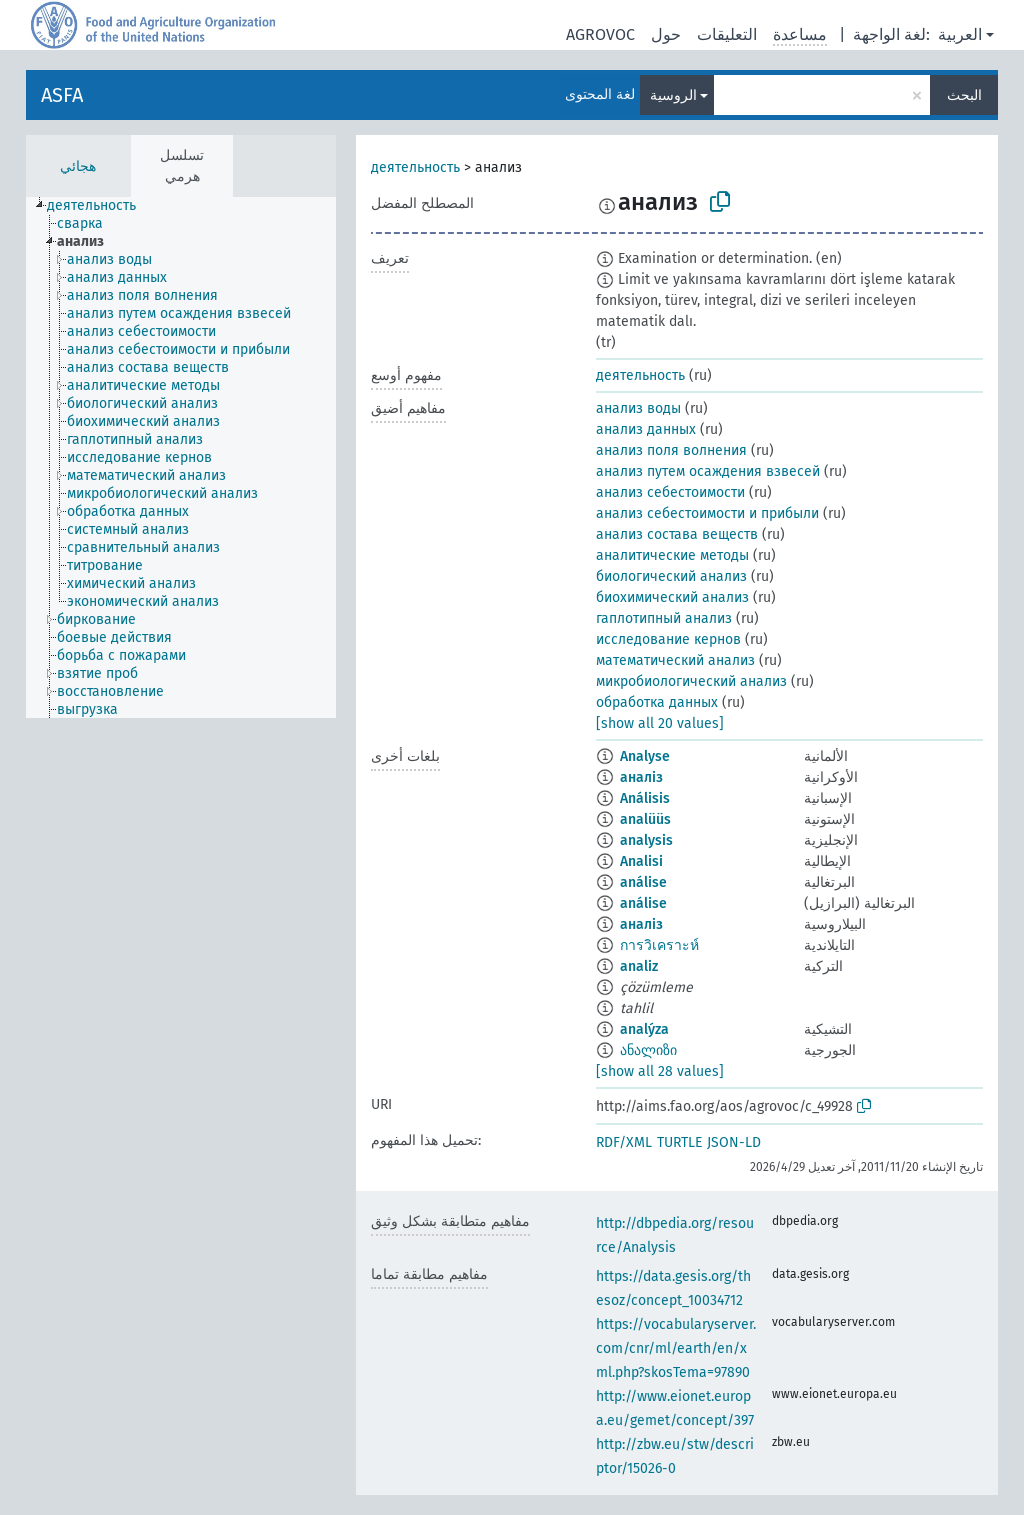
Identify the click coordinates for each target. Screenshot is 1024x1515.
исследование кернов (668, 639)
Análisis (645, 798)
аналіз (641, 777)
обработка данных (657, 702)
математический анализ (675, 660)
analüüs (645, 819)
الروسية (673, 95)
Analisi (641, 861)
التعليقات (727, 34)
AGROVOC (600, 34)
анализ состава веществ (677, 534)
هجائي (78, 166)
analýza (644, 1029)
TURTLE (679, 1142)
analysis (646, 840)
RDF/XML (624, 1142)
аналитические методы (672, 555)
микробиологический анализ (691, 681)
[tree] (181, 457)
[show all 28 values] (660, 1071)
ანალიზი (648, 1050)
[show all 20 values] (660, 723)
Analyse (645, 756)
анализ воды (638, 408)
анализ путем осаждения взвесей (708, 471)
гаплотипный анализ (664, 618)
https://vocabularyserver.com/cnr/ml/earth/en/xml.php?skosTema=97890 (676, 1348)
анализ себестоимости (670, 492)
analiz (639, 966)
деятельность (415, 167)
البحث (964, 95)
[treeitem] (100, 206)
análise (643, 882)
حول (666, 34)
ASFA (62, 95)
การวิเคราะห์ (659, 945)
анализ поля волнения (671, 450)
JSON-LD (734, 1142)
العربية (960, 34)
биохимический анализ (672, 597)
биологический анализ (671, 576)
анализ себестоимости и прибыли (707, 513)
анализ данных (646, 429)
